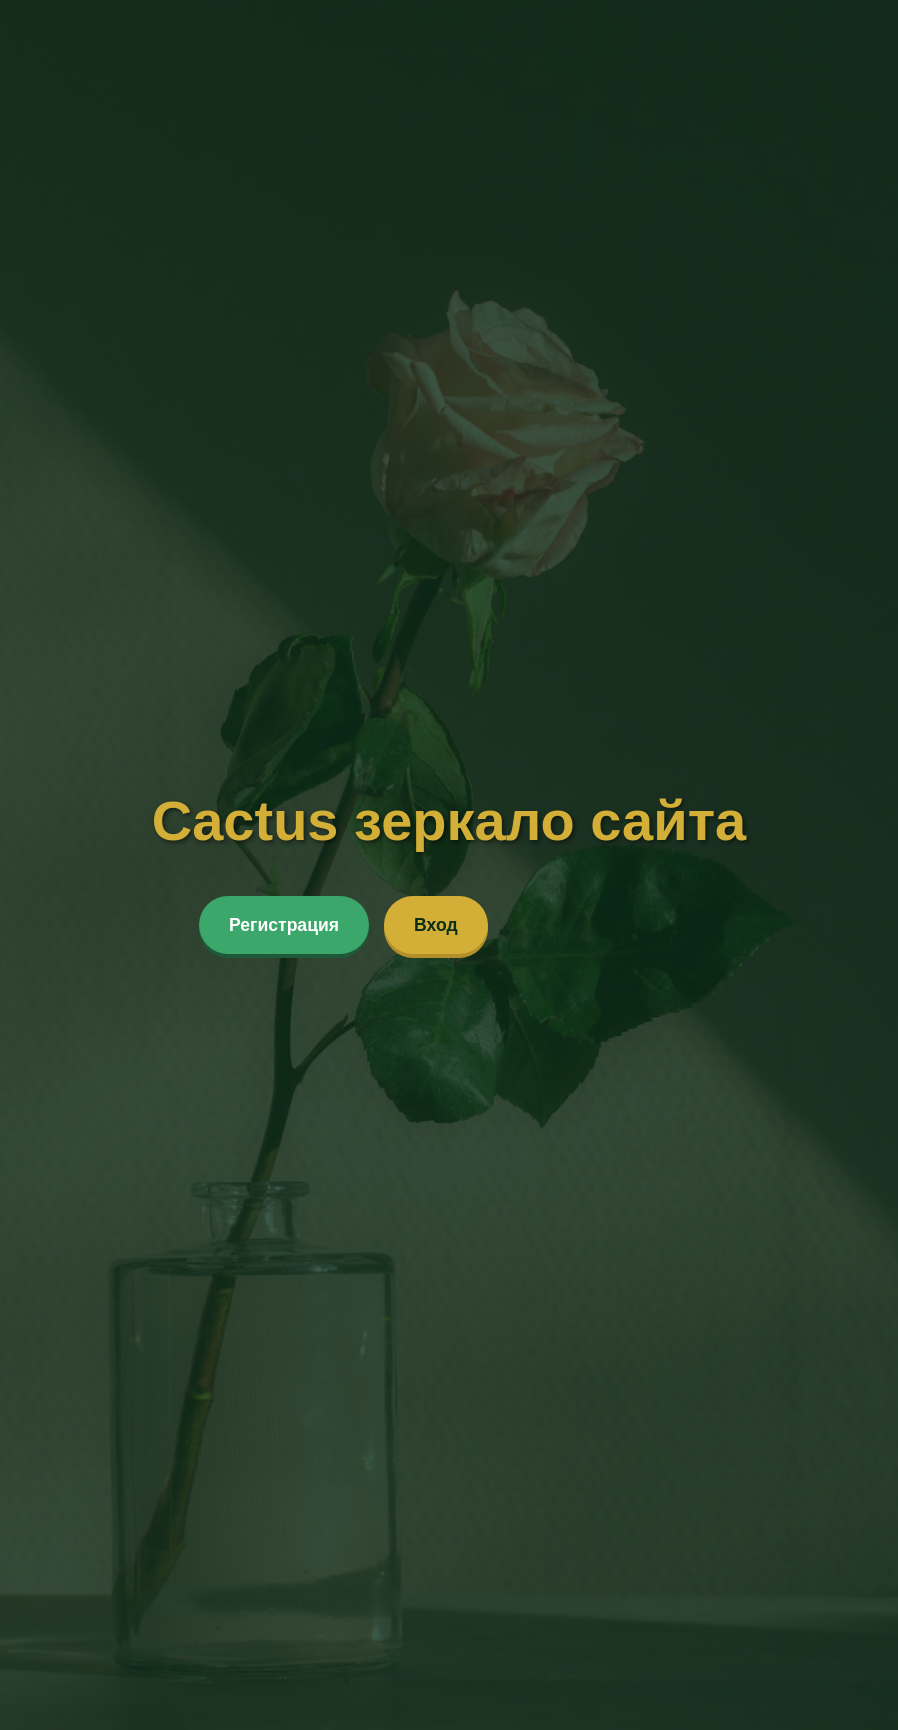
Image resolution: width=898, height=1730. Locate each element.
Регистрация (284, 925)
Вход (436, 925)
